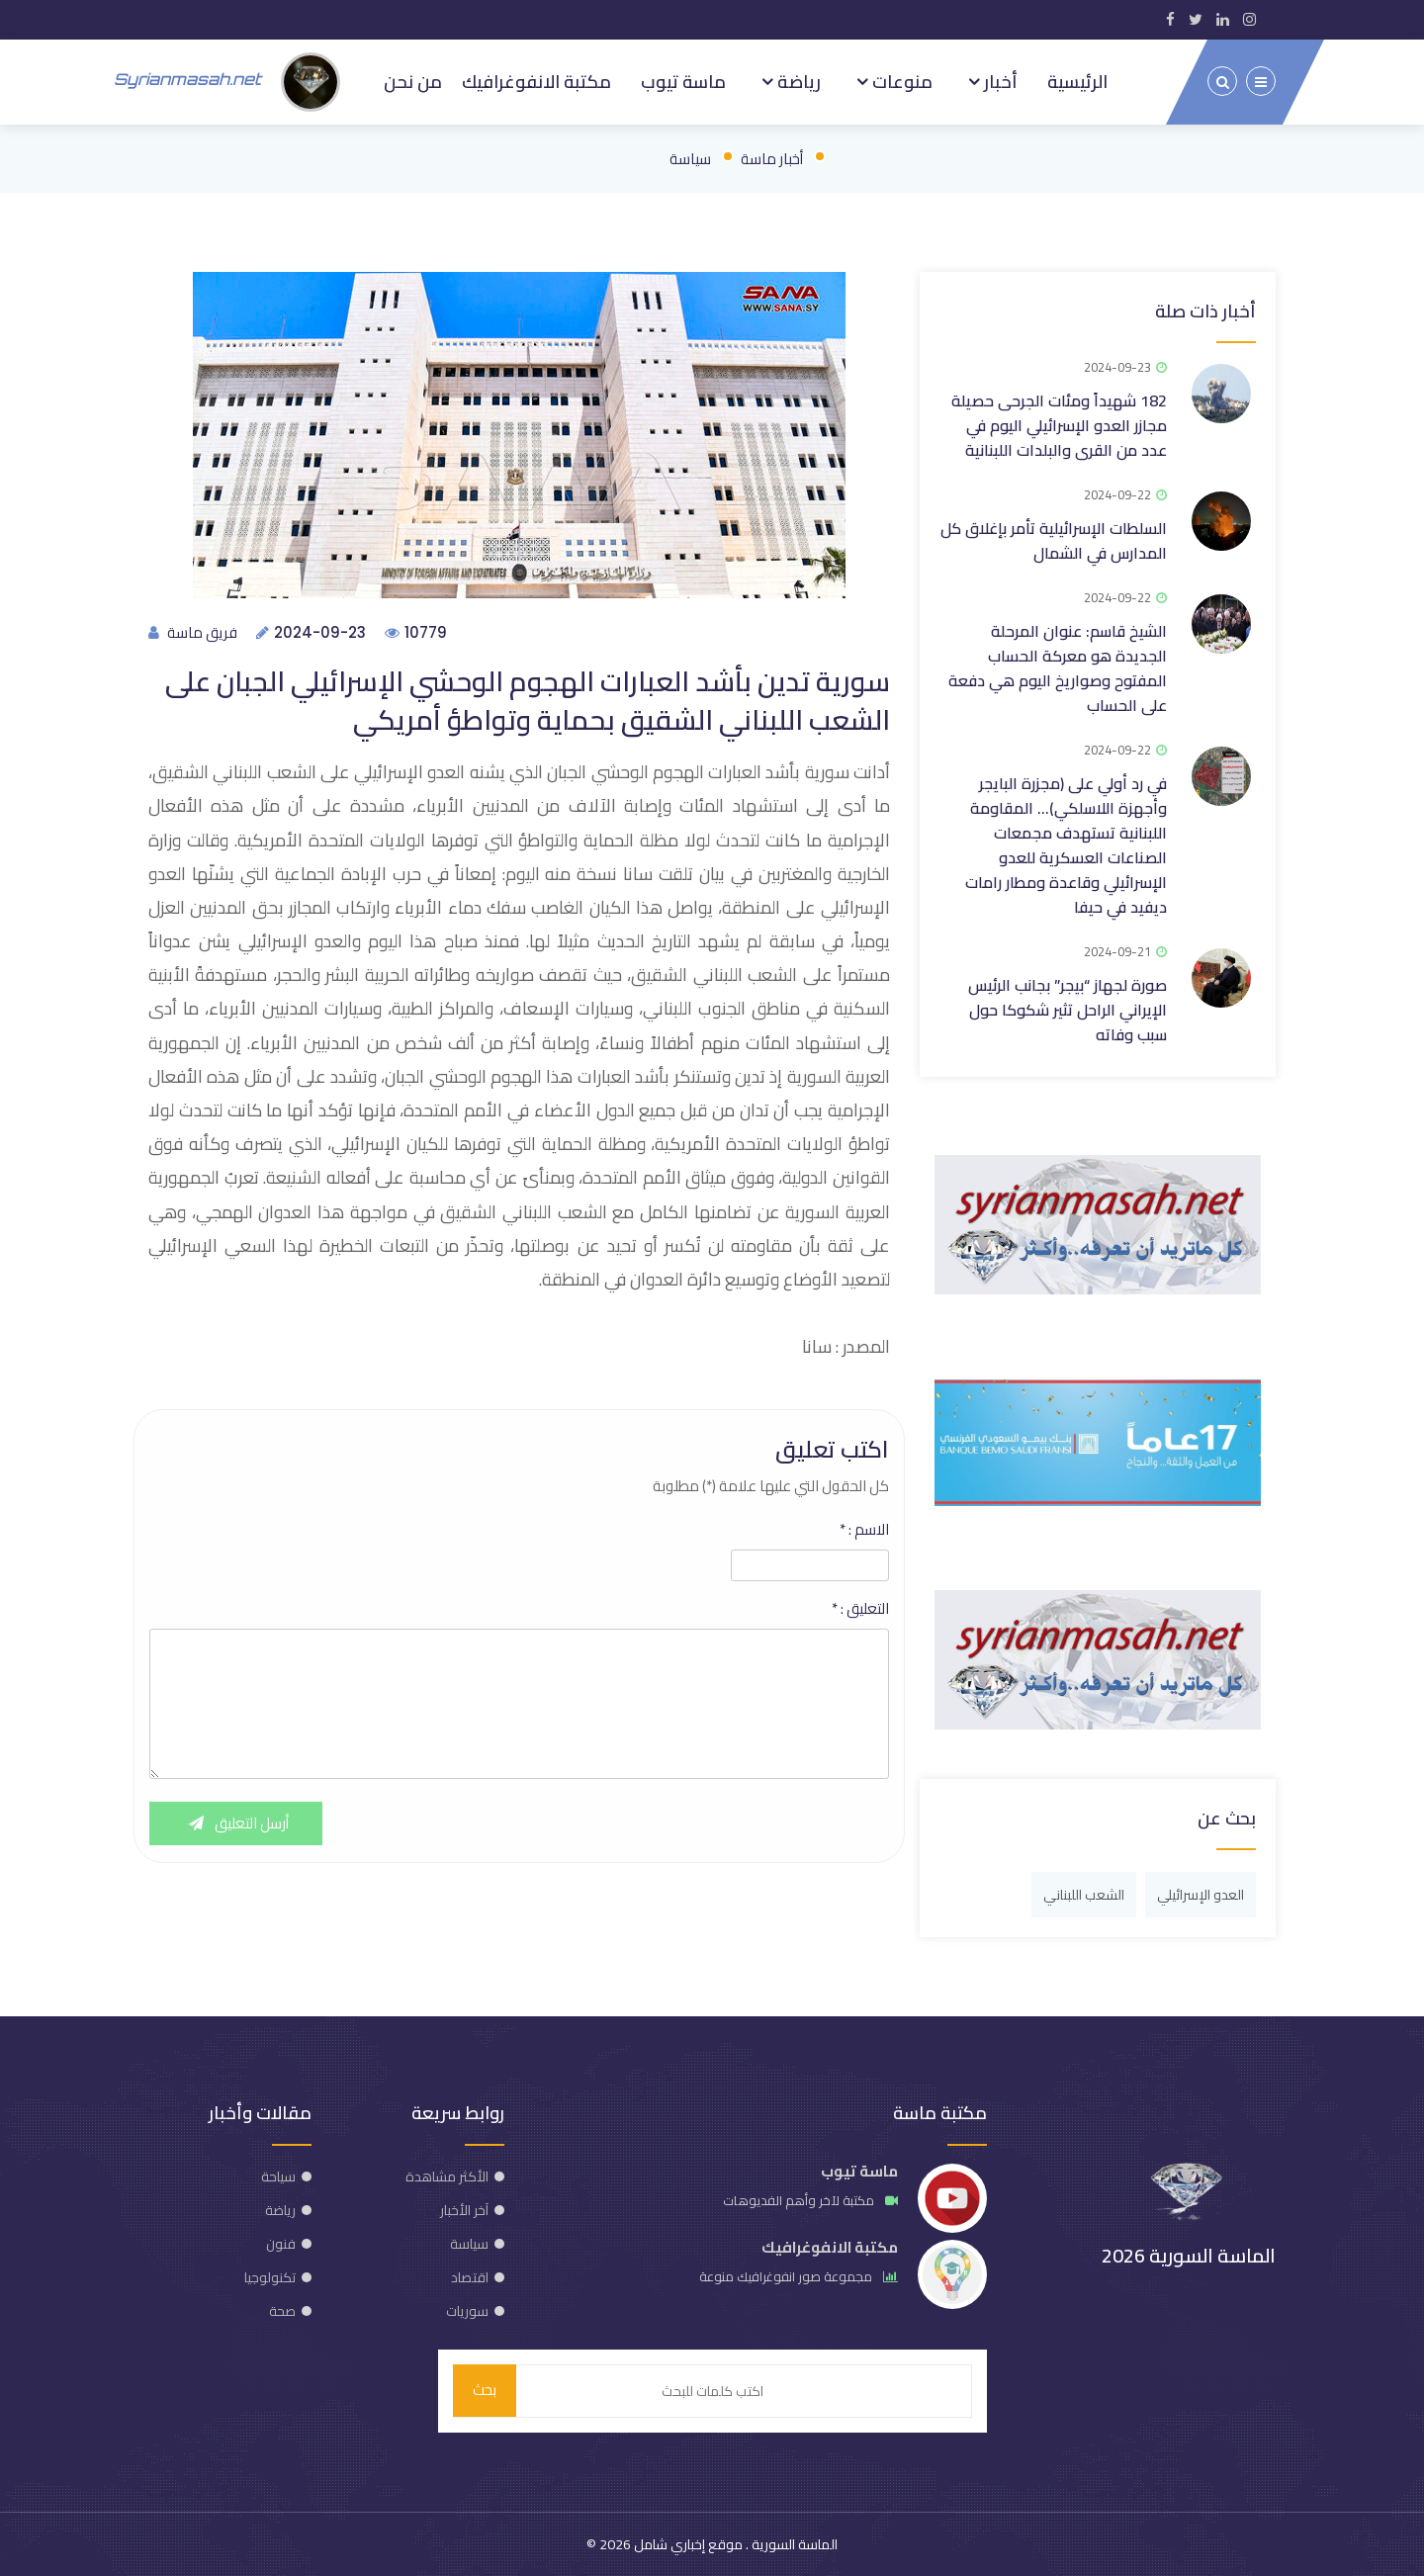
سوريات (467, 2310)
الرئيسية (1077, 81)
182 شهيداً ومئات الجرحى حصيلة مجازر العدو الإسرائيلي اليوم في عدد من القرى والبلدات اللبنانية (1059, 424)
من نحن (413, 81)
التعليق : (860, 1608)
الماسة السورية (793, 2544)
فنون (281, 2243)
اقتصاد (470, 2276)
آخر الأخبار (464, 2209)
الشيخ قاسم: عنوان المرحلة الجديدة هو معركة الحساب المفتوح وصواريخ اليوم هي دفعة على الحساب (1057, 667)
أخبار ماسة (772, 157)
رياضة (797, 81)
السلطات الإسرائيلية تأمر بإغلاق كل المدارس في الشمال (1053, 539)
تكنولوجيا (270, 2276)
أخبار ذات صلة (1205, 310)
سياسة (690, 157)
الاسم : (864, 1529)
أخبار (999, 81)
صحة (282, 2310)
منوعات (900, 81)
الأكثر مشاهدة (447, 2175)
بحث (484, 2390)
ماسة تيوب (683, 81)
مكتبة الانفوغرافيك (536, 81)
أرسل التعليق (236, 1823)
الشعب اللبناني (1083, 1894)
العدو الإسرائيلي (1200, 1894)
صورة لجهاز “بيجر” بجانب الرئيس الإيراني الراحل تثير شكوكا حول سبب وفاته (1067, 1008)
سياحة (278, 2175)
